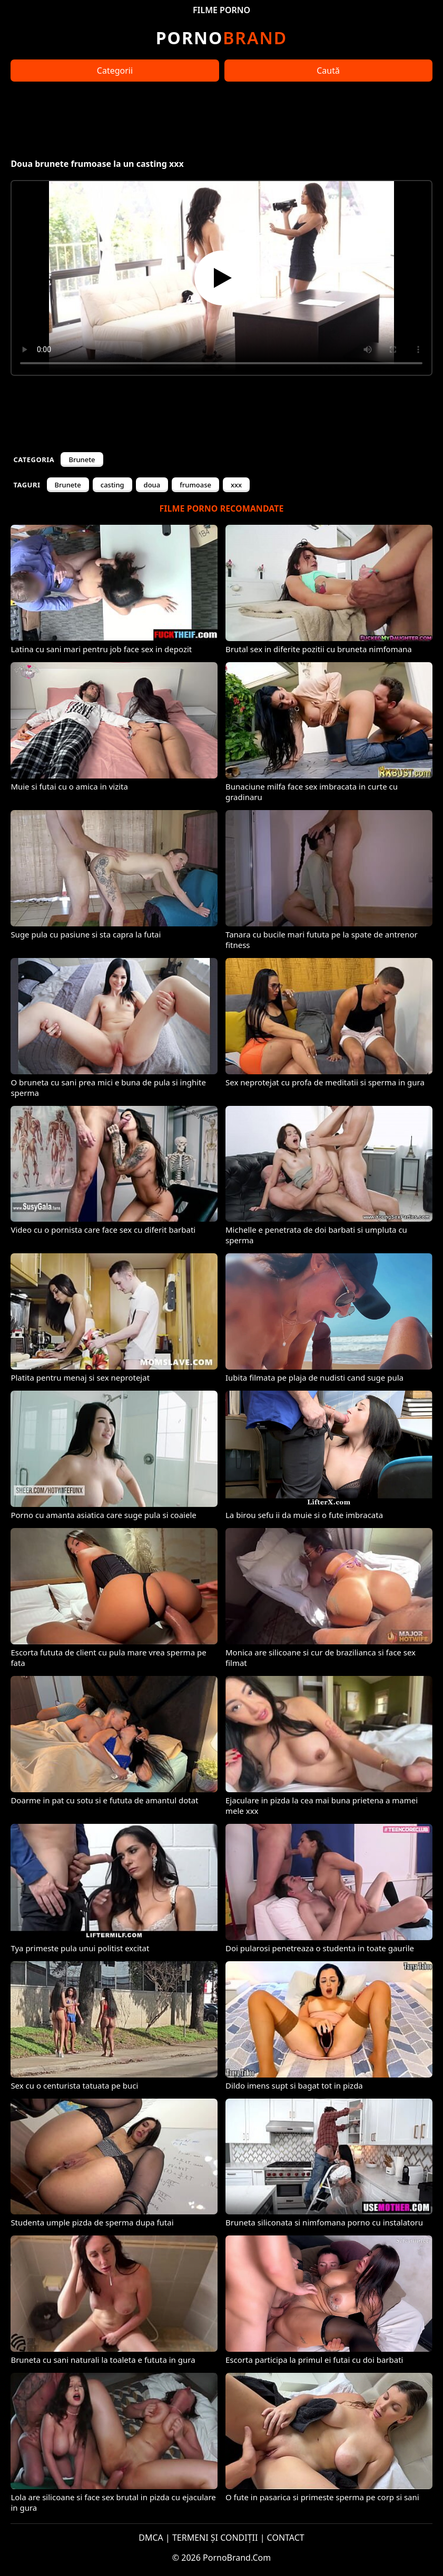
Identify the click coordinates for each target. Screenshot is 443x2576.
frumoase (195, 485)
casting (112, 485)
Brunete (81, 459)
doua (152, 485)
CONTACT (285, 2537)
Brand (221, 37)
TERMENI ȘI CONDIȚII (215, 2537)
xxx (236, 485)
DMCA (151, 2537)
